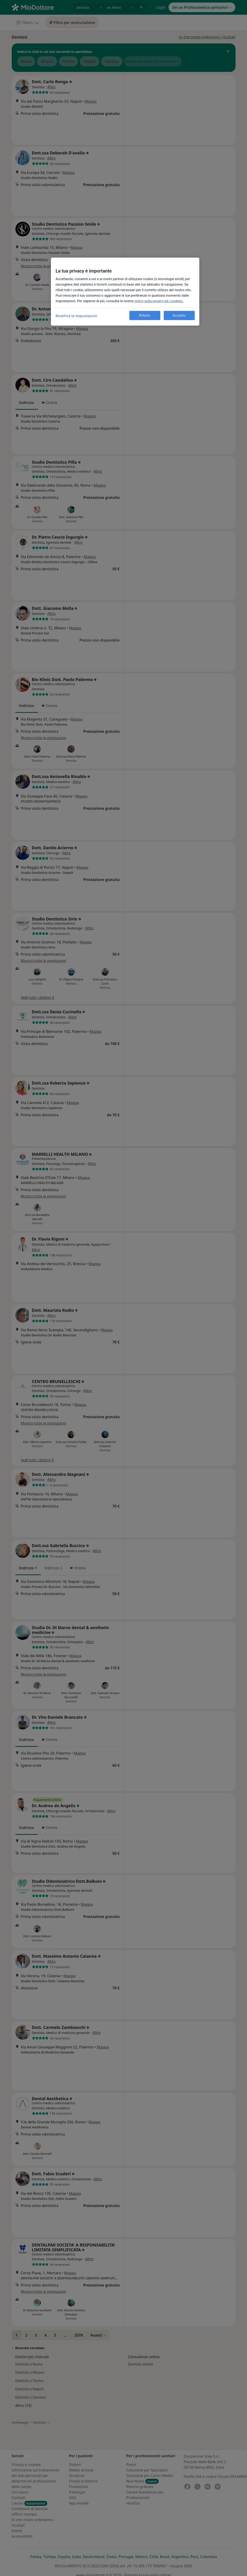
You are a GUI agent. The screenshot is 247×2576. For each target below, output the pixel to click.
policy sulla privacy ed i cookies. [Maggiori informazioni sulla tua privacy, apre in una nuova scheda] (159, 301)
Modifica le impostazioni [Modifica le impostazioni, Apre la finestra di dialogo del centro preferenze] (76, 316)
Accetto (179, 315)
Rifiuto (144, 315)
